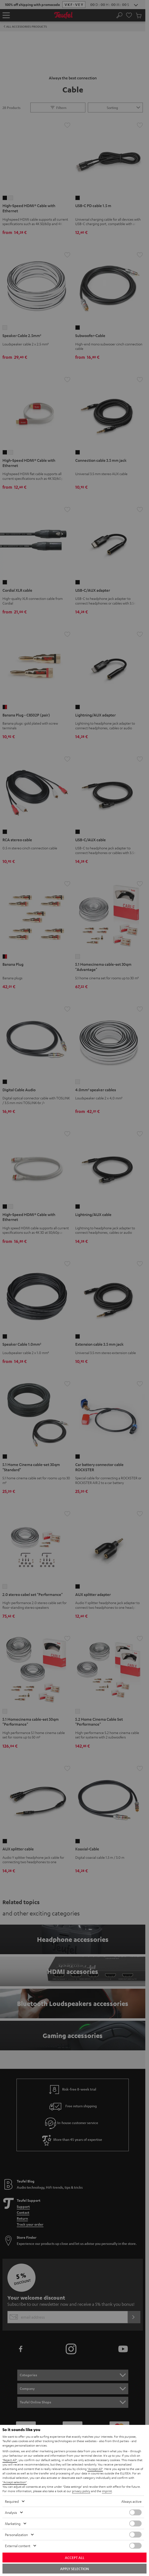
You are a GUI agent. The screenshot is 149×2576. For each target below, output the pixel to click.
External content (17, 2545)
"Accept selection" (14, 2482)
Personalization (16, 2534)
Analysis (11, 2512)
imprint (107, 2491)
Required (12, 2501)
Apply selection (74, 2568)
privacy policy (81, 2491)
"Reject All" (9, 2460)
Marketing (12, 2523)
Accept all (74, 2557)
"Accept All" (95, 2469)
